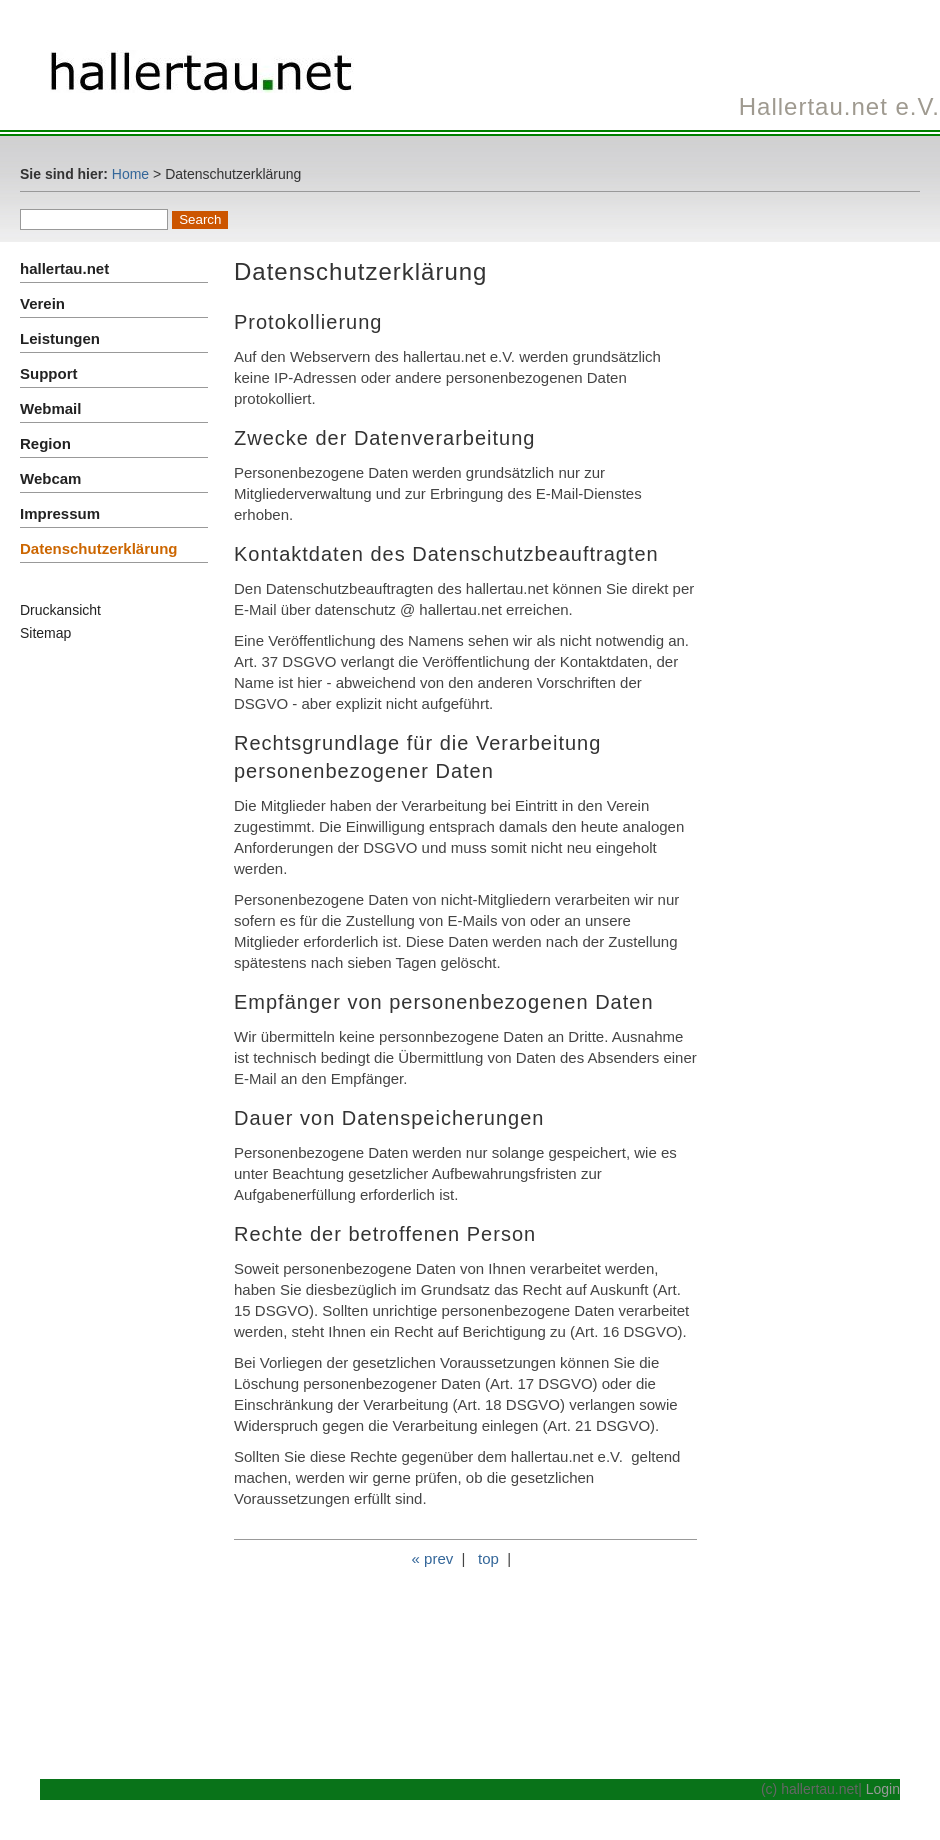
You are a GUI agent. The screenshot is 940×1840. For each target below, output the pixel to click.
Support (49, 373)
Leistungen (60, 338)
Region (45, 443)
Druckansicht (60, 610)
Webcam (50, 478)
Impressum (60, 513)
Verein (42, 303)
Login (883, 1789)
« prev (433, 1558)
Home (130, 174)
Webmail (50, 408)
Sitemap (45, 633)
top (488, 1558)
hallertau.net (64, 268)
